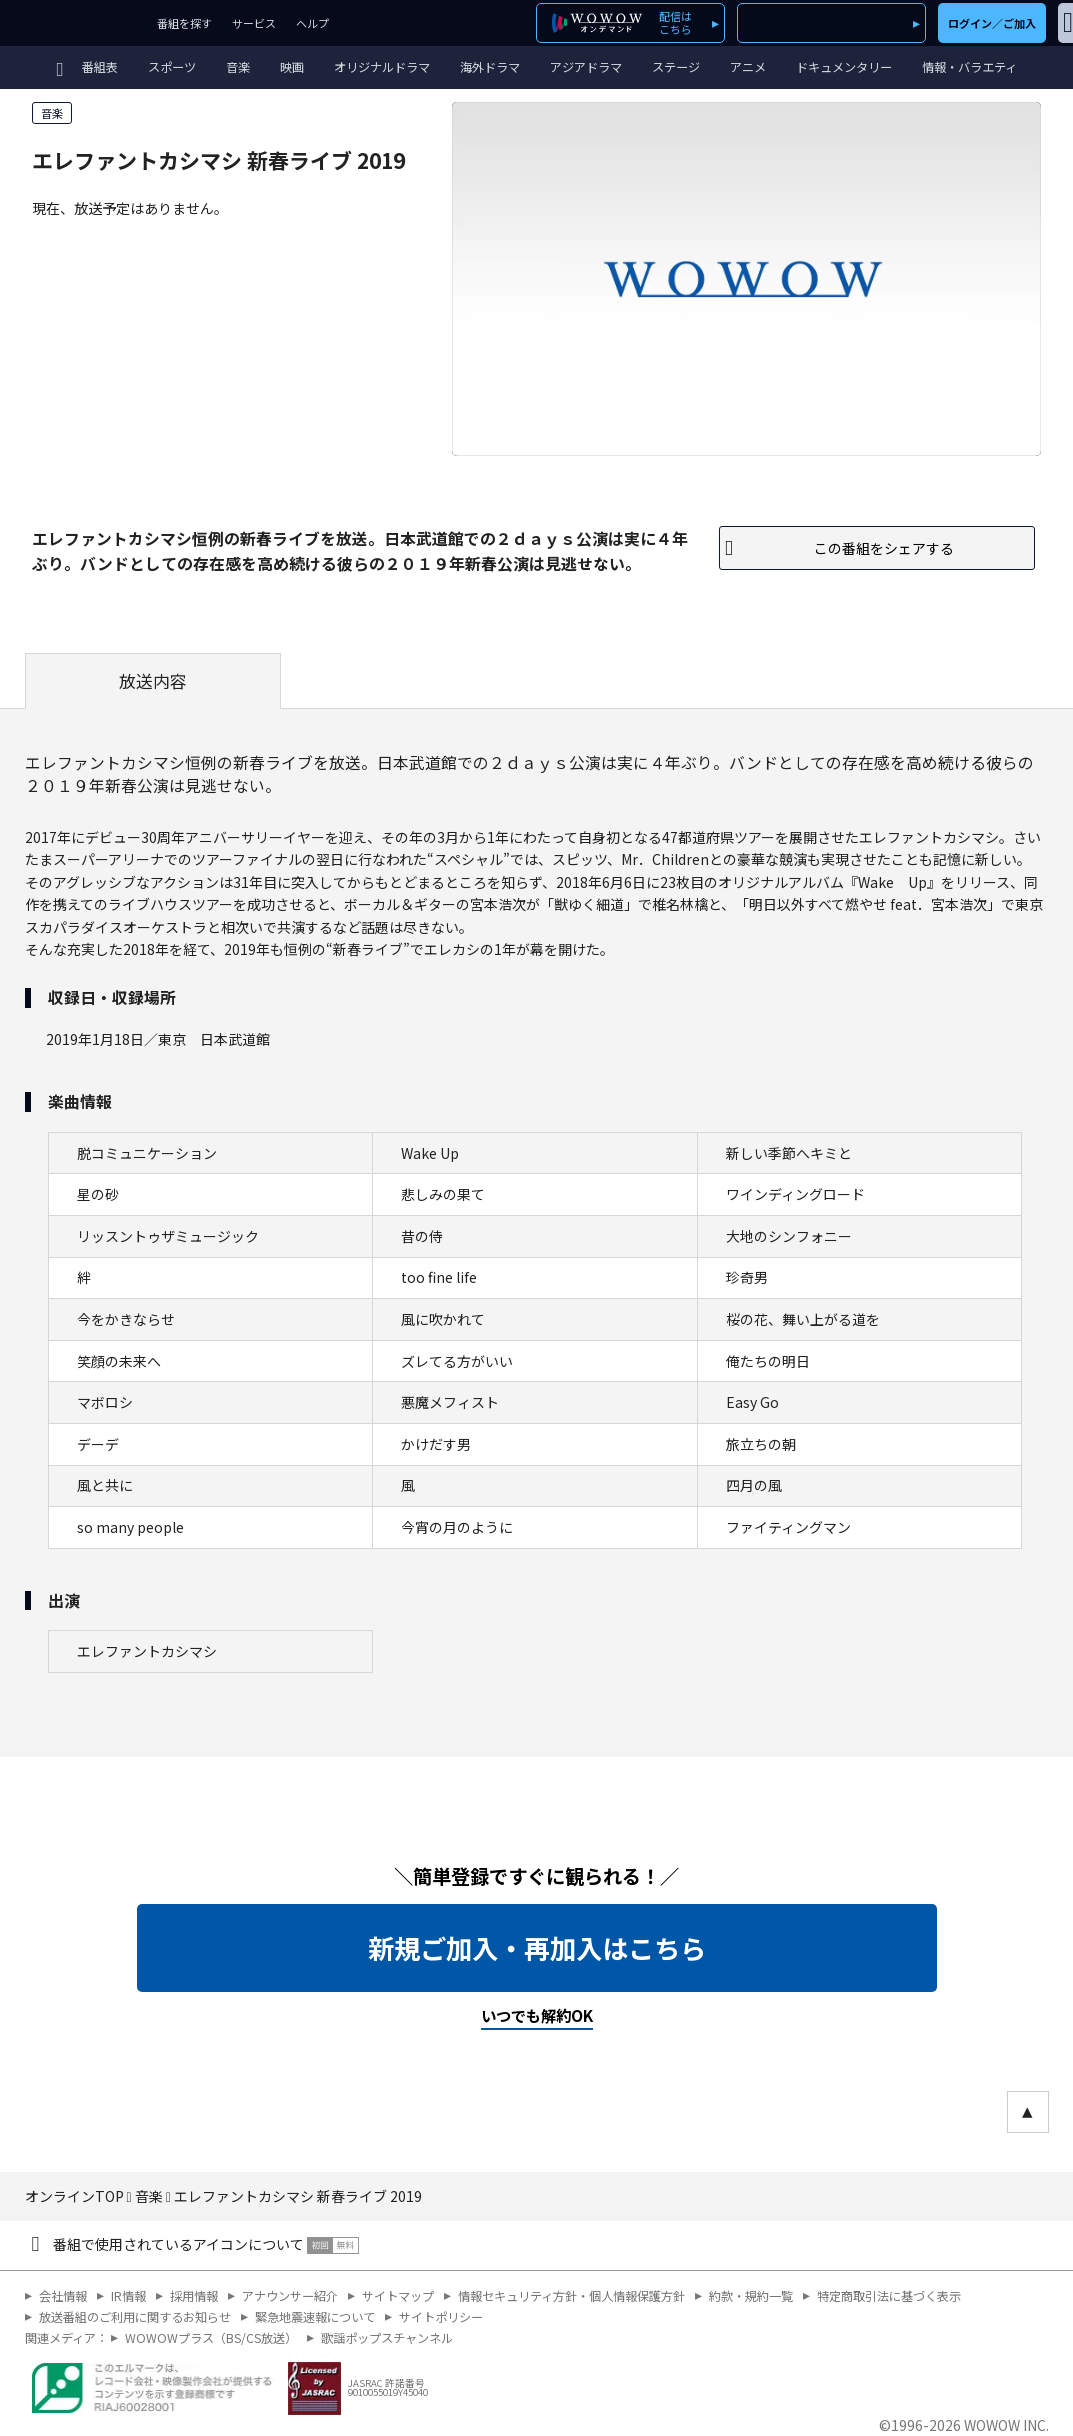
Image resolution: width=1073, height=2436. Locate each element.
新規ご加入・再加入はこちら (537, 1948)
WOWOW (73, 23)
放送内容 (153, 681)
